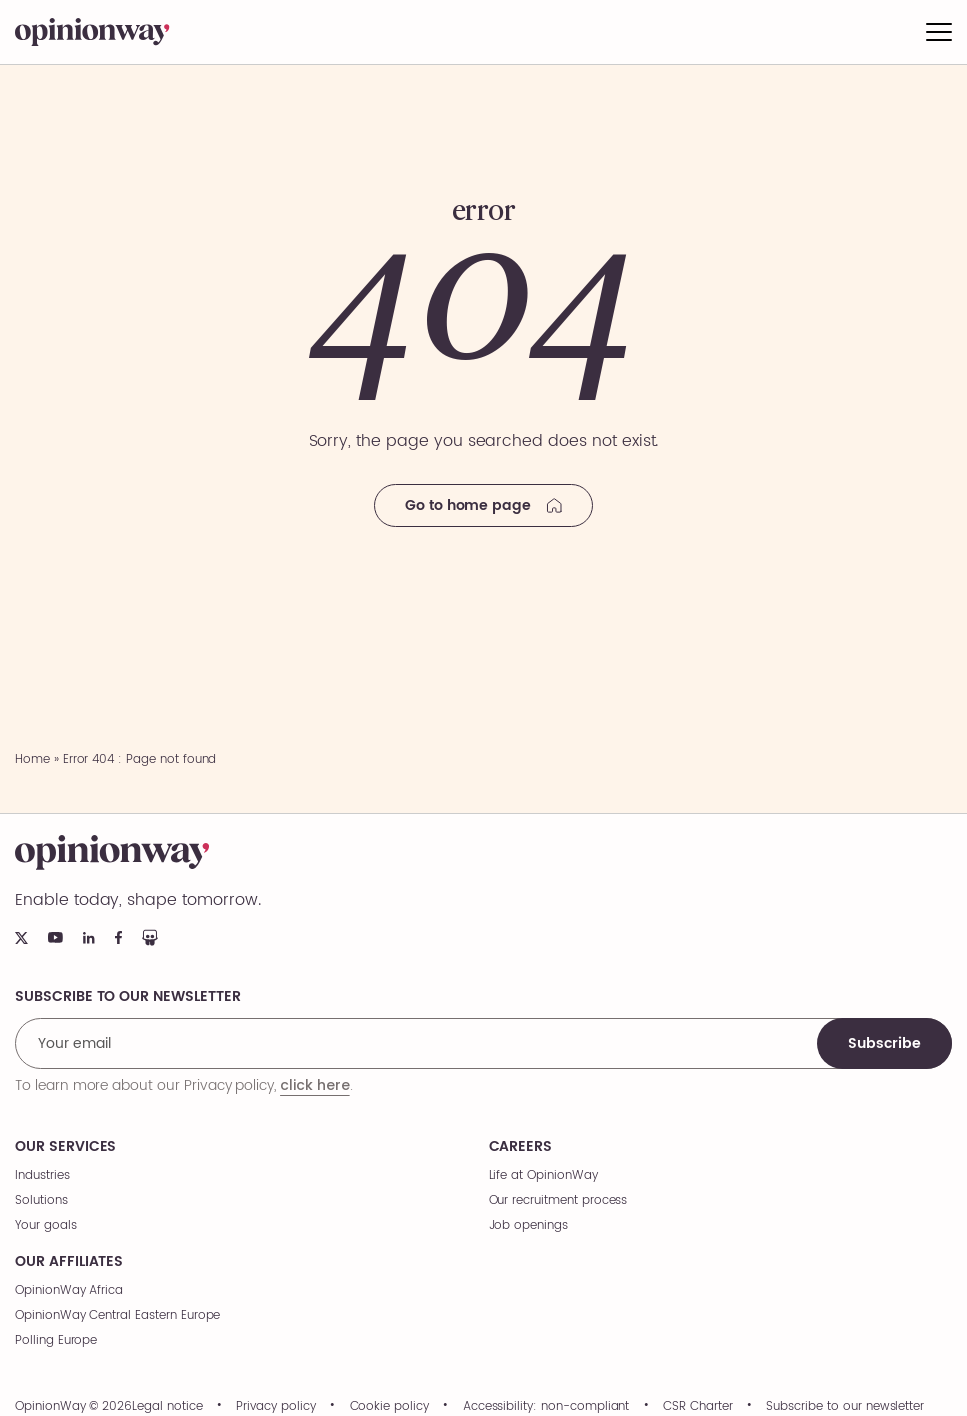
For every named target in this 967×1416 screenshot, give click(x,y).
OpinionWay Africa (69, 1290)
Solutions (41, 1200)
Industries (42, 1175)
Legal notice (167, 1407)
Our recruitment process (558, 1200)
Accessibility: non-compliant (546, 1407)
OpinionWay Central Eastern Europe (117, 1315)
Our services (65, 1147)
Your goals (46, 1225)
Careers (521, 1147)
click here (315, 1085)
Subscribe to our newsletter (845, 1407)
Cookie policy (389, 1407)
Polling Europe (56, 1340)
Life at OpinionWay (543, 1175)
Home (32, 759)
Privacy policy (275, 1407)
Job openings (528, 1225)
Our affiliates (69, 1262)
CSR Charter (697, 1407)
